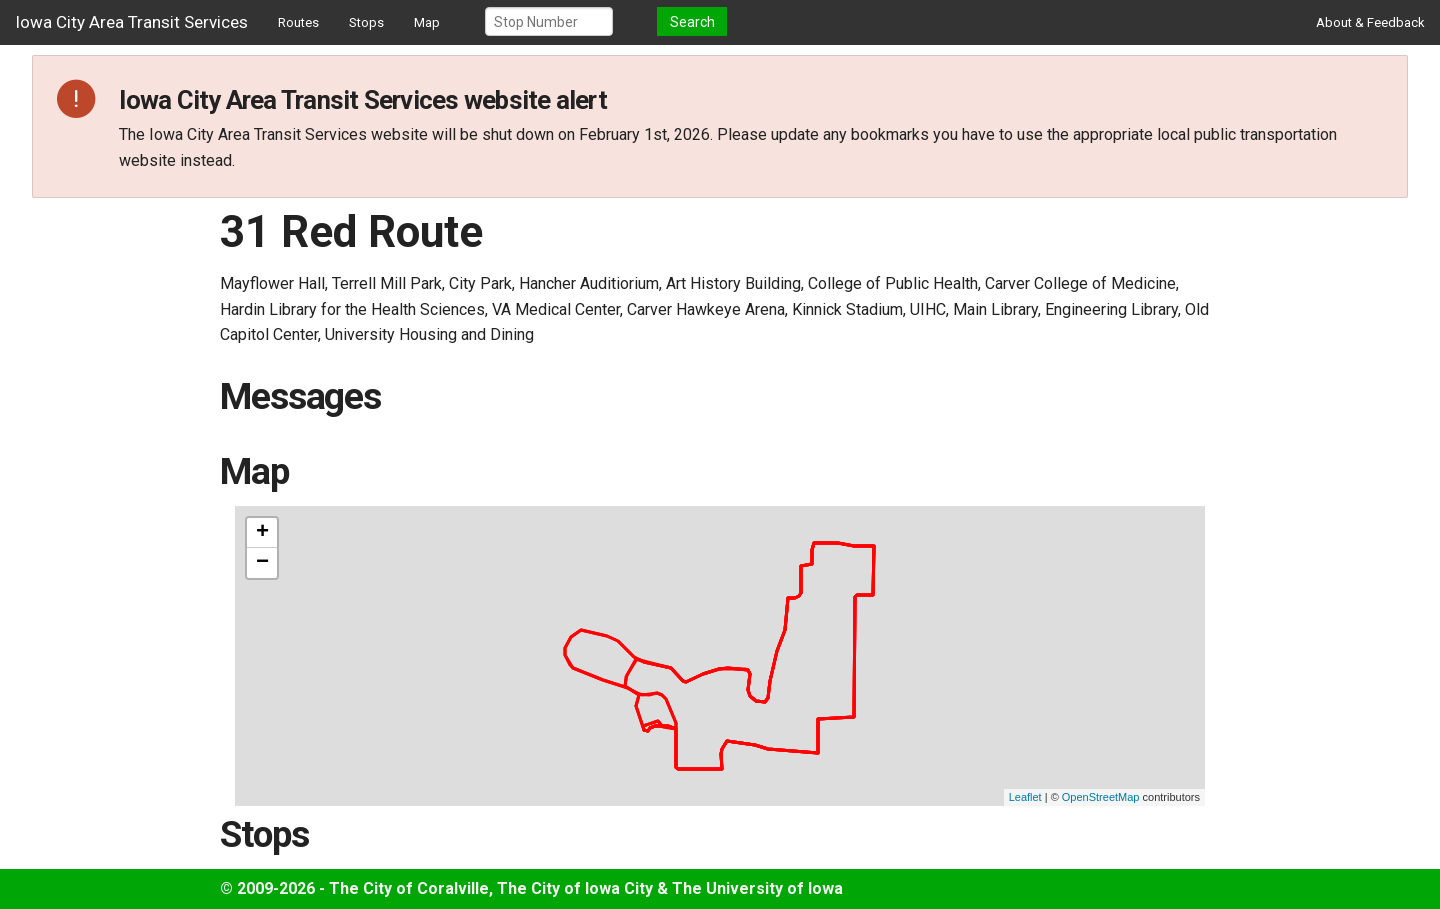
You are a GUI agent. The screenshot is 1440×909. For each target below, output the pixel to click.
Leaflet (1025, 797)
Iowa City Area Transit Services (131, 22)
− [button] (262, 563)
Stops (366, 22)
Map (427, 22)
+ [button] (262, 533)
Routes (298, 22)
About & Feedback (1370, 22)
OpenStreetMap (1101, 797)
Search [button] (692, 22)
